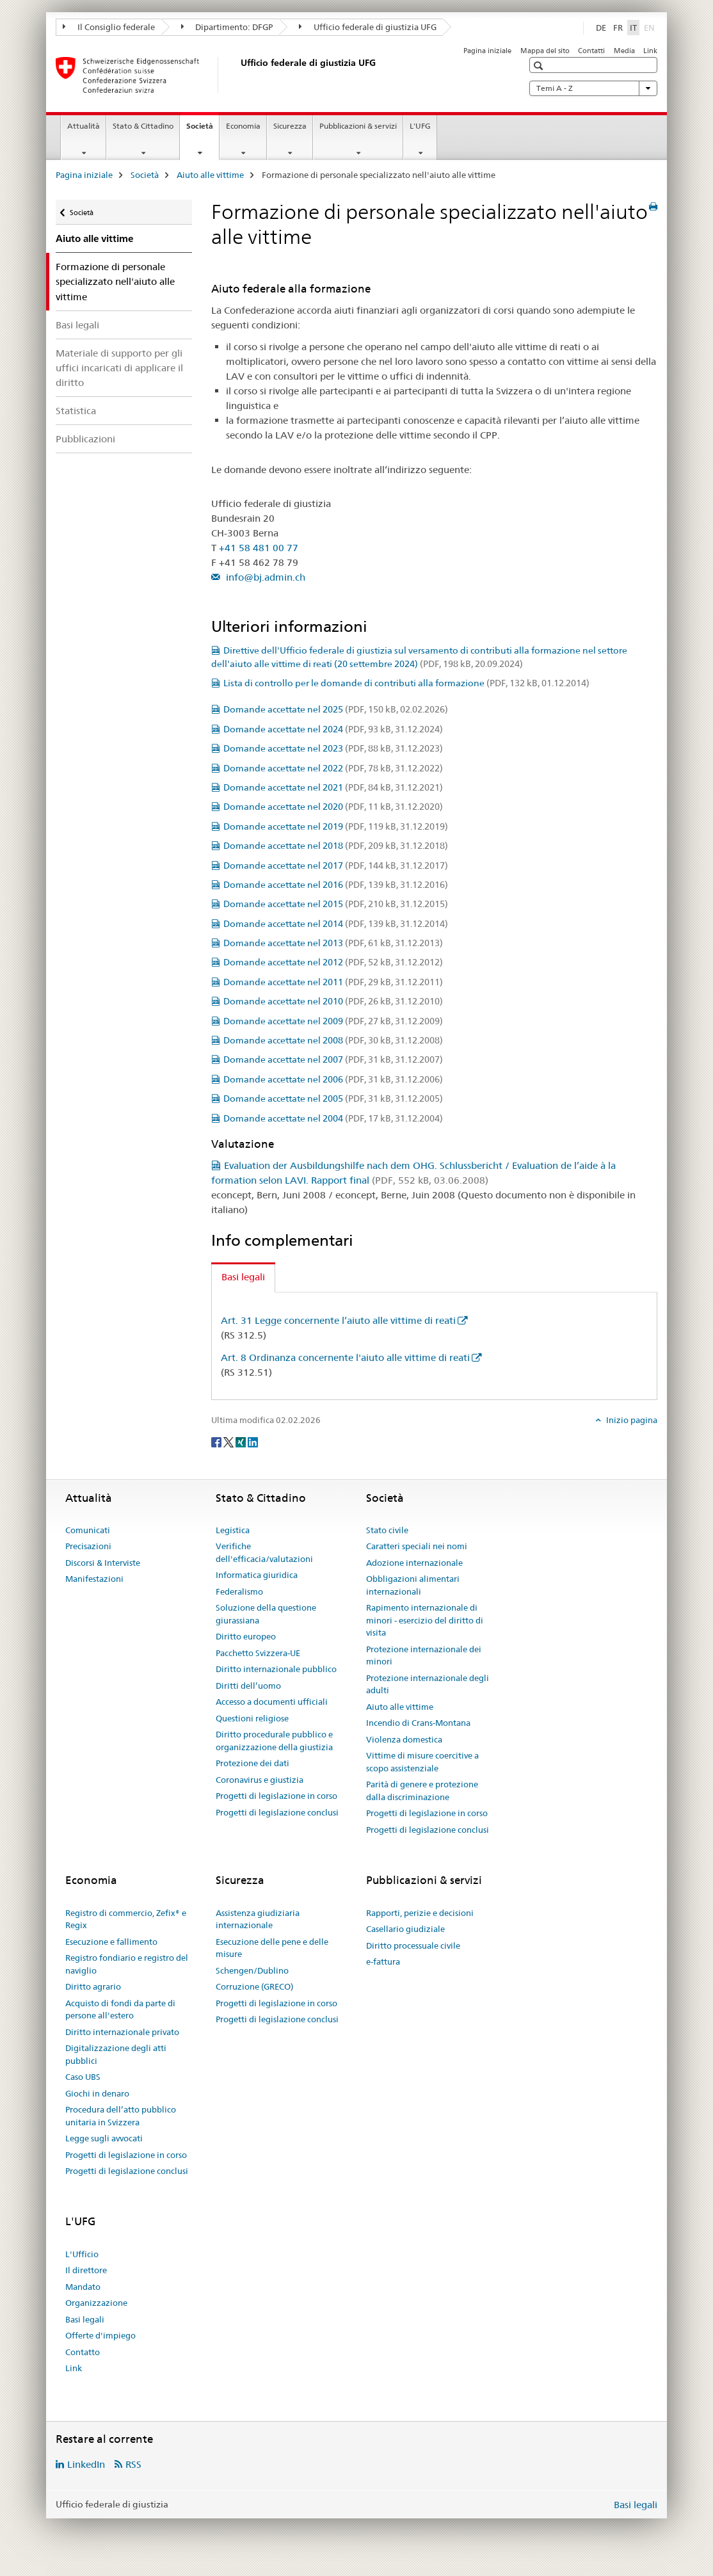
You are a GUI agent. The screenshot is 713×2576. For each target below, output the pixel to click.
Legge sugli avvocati (104, 2138)
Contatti (591, 50)
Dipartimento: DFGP (227, 27)
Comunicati (87, 1530)
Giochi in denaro (97, 2093)
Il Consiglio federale (109, 27)
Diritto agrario (93, 1986)
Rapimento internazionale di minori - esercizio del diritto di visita (424, 1620)
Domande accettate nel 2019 (335, 826)
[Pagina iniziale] (238, 75)
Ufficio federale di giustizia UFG (368, 27)
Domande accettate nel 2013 (333, 943)
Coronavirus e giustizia (259, 1780)
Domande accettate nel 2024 (333, 729)
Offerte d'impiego (100, 2335)
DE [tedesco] (601, 27)
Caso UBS (82, 2077)
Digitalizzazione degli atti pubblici (115, 2054)
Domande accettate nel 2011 (333, 982)
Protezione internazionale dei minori (423, 1655)
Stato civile (387, 1530)
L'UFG (420, 126)
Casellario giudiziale (405, 1929)
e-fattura (383, 1961)
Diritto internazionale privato (122, 2032)
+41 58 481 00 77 (258, 548)
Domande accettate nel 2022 (333, 768)
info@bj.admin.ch (264, 577)
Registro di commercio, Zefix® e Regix (125, 1919)
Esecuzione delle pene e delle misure (272, 1948)
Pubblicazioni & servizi (358, 126)
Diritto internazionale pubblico (276, 1669)
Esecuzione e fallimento (111, 1941)
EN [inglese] (650, 27)
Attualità (83, 126)
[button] (540, 66)
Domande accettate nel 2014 (335, 924)
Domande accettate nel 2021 (333, 787)
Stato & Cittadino (143, 126)
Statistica (76, 411)
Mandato (82, 2287)
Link (650, 50)
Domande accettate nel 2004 (333, 1118)
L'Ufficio (82, 2254)
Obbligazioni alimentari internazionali (413, 1585)
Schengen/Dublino (252, 1970)
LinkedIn (86, 2464)
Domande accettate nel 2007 (333, 1059)
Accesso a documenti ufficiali (272, 1701)
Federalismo (239, 1591)
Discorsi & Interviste (102, 1563)
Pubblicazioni (85, 439)
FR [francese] (618, 27)
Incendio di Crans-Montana (418, 1723)
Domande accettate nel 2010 (333, 1001)
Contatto (82, 2352)
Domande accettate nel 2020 (333, 806)
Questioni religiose (252, 1718)
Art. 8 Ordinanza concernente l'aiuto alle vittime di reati (345, 1357)
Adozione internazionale (414, 1563)
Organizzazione (96, 2303)
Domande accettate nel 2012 (333, 962)
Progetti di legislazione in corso (276, 1796)
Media (624, 50)
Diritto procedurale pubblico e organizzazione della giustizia (274, 1740)
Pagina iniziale (487, 50)
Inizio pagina (630, 1420)
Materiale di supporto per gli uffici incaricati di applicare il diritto (119, 368)
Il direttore (86, 2270)
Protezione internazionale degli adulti (427, 1684)
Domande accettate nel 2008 (333, 1040)
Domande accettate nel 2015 (335, 904)
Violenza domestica (404, 1739)
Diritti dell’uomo (248, 1685)
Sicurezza (290, 126)
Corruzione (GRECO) (254, 1986)
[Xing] (242, 1442)
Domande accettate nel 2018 (335, 846)
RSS (133, 2464)
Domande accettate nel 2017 (335, 865)
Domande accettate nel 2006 (333, 1079)
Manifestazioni (94, 1579)
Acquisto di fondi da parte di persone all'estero (120, 2009)
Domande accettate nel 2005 (333, 1098)
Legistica (233, 1530)
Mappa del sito (545, 50)
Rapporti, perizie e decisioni (420, 1913)
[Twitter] (229, 1442)
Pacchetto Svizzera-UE (258, 1653)
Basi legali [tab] (243, 1277)
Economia (243, 126)
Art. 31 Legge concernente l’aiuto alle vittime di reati (338, 1320)
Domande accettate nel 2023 (333, 748)
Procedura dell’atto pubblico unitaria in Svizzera (120, 2115)
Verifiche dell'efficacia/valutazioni (264, 1552)
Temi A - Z (593, 88)
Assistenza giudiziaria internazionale (258, 1919)
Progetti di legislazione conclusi (277, 1812)
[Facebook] (217, 1442)
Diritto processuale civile (413, 1945)
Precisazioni (88, 1546)
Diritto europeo (246, 1636)
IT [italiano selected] (633, 27)
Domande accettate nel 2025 (335, 709)
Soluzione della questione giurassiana (266, 1613)
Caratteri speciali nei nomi (416, 1546)
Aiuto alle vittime (210, 175)
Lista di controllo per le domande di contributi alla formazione (406, 683)
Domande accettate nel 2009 (333, 1021)
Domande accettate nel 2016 (335, 885)
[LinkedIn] (253, 1442)
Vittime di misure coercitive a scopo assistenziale (422, 1761)
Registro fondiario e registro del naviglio (126, 1964)
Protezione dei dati (252, 1763)
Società (202, 130)
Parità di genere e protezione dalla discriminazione (422, 1790)
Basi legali (77, 325)
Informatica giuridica (257, 1575)
